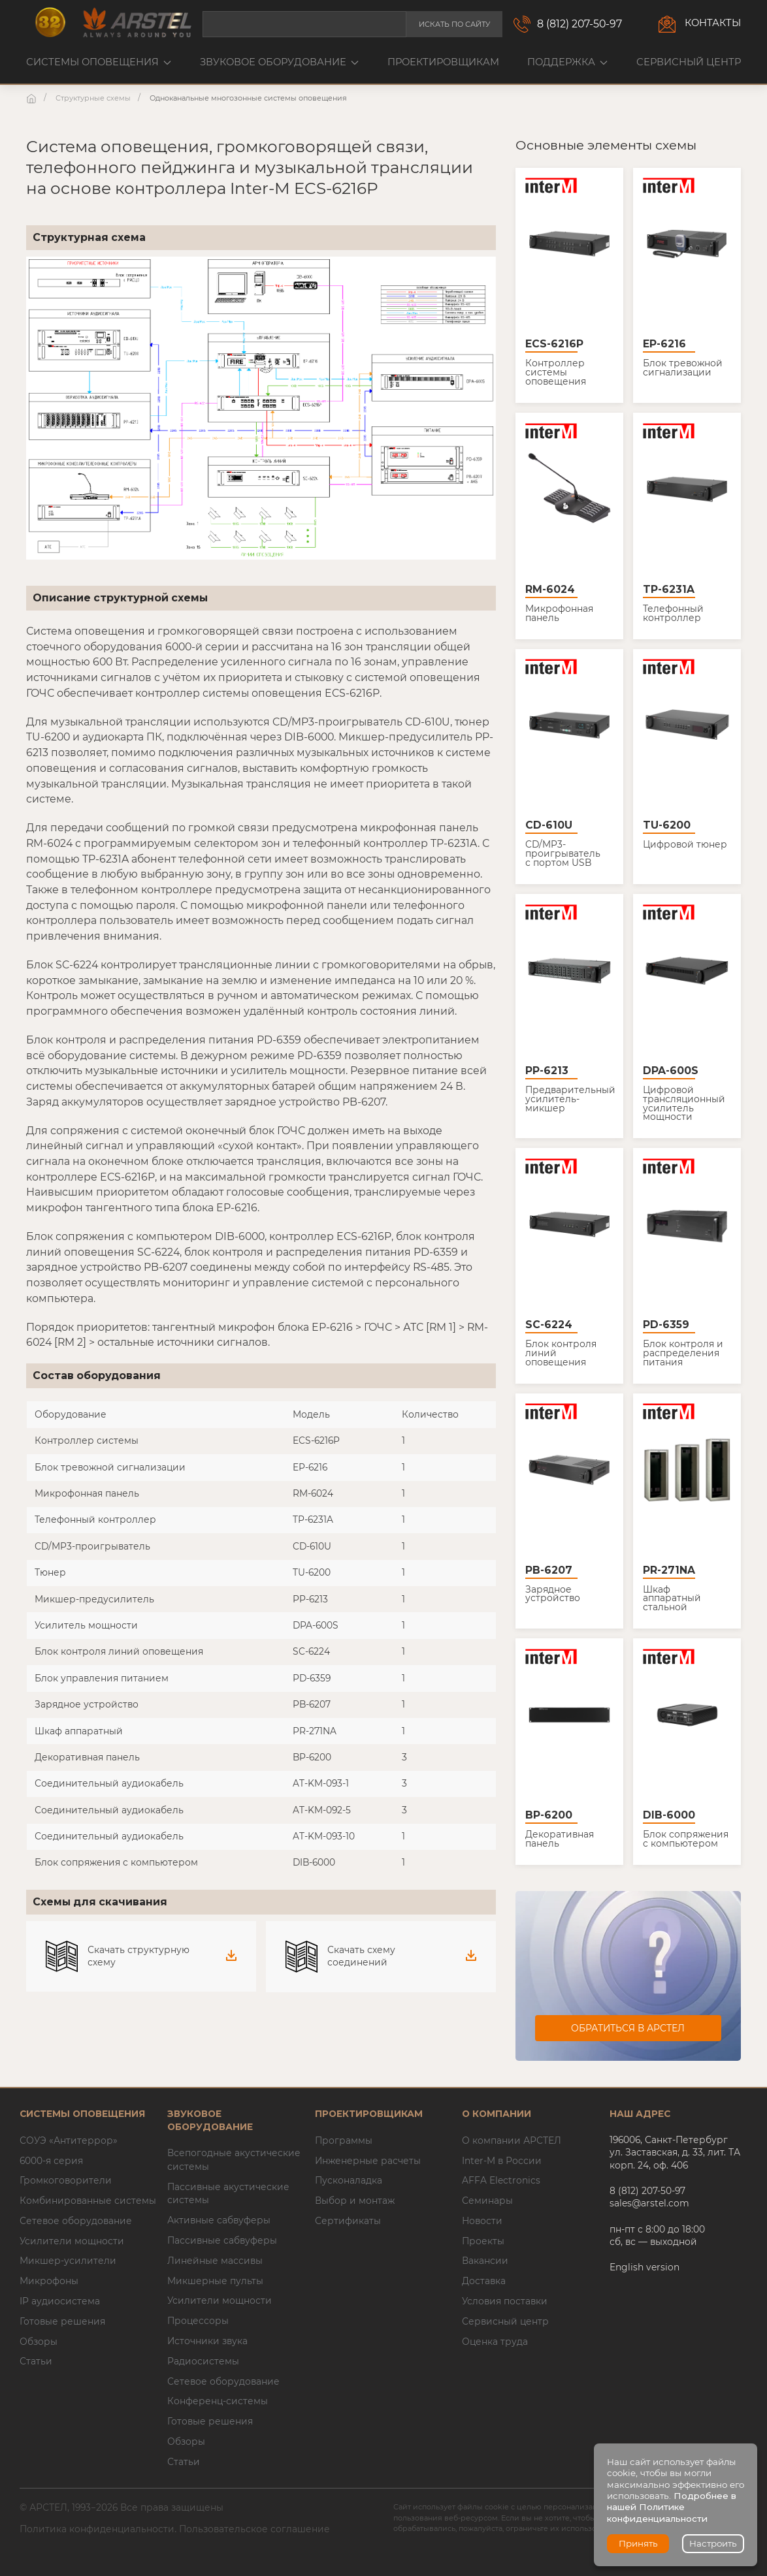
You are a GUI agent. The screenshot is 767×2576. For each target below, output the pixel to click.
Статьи (36, 2361)
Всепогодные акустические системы (234, 2160)
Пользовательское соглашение (254, 2529)
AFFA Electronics (501, 2180)
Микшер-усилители (68, 2260)
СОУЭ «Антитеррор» (69, 2140)
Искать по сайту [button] (454, 24)
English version (644, 2267)
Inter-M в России (502, 2160)
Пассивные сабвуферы (222, 2240)
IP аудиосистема (60, 2301)
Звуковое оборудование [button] (279, 62)
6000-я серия (51, 2160)
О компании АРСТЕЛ (511, 2140)
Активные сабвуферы (218, 2220)
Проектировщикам (443, 62)
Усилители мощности (72, 2241)
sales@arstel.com (649, 2203)
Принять (638, 2543)
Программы (343, 2140)
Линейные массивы (215, 2260)
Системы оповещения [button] (98, 62)
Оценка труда (495, 2341)
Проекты (483, 2241)
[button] (261, 408)
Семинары (487, 2200)
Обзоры (38, 2341)
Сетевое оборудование (76, 2221)
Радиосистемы (203, 2361)
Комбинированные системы (88, 2200)
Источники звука (207, 2341)
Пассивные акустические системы (228, 2194)
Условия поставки (504, 2301)
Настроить (713, 2543)
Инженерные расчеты (368, 2160)
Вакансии (485, 2260)
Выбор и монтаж (355, 2200)
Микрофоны (49, 2281)
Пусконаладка (348, 2180)
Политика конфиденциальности (97, 2529)
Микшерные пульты (215, 2281)
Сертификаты (348, 2221)
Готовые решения (62, 2321)
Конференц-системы (217, 2401)
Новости (482, 2221)
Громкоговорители (66, 2180)
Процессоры (198, 2320)
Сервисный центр (688, 62)
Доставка (484, 2281)
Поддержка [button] (567, 62)
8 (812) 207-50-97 (579, 24)
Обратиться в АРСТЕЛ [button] (628, 2028)
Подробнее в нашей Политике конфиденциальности (671, 2507)
